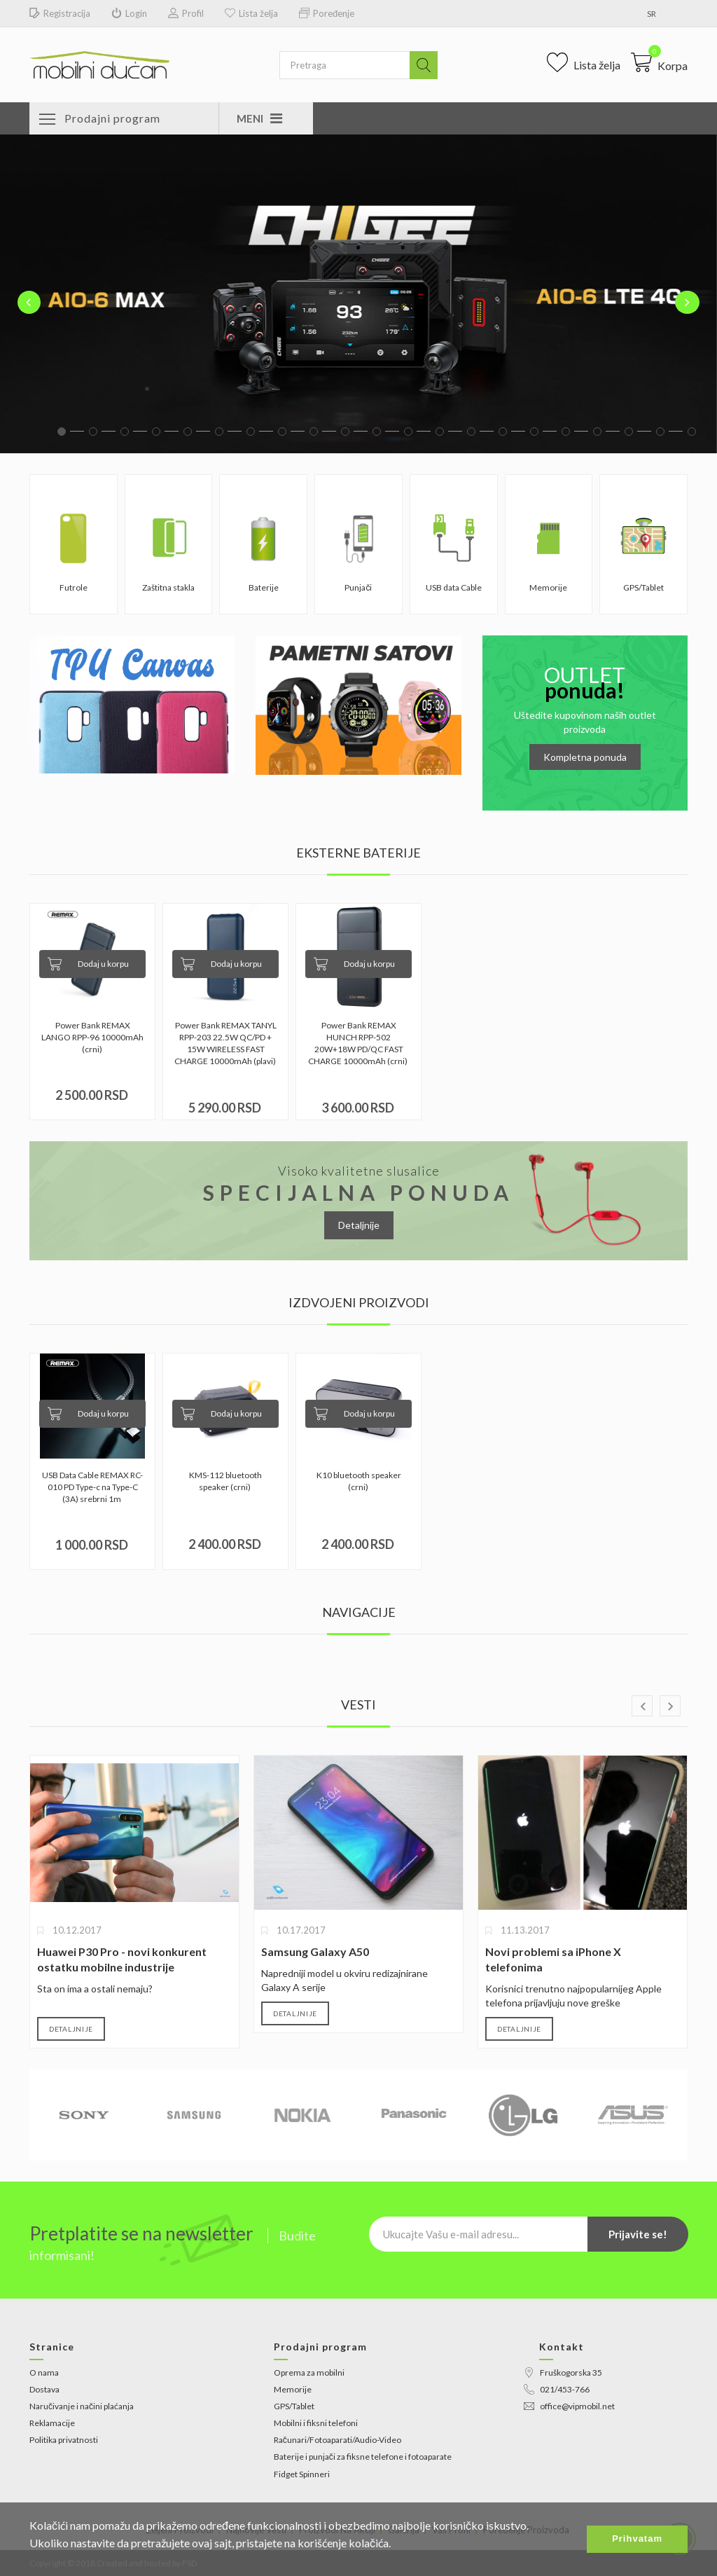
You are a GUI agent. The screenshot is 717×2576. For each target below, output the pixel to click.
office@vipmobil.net (569, 2406)
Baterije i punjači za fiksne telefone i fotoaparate (363, 2456)
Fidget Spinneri (302, 2474)
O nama (44, 2372)
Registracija (59, 14)
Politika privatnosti (63, 2439)
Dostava (44, 2389)
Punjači (358, 587)
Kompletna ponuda (585, 757)
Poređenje (326, 14)
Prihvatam (637, 2538)
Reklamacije (52, 2423)
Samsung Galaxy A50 (315, 1951)
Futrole (74, 587)
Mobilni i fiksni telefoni (316, 2423)
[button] (659, 62)
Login (129, 14)
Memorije (548, 587)
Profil (186, 14)
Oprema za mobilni (309, 2372)
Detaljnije (359, 1225)
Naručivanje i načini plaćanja (81, 2406)
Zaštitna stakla (168, 587)
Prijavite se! (637, 2234)
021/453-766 (557, 2389)
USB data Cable (454, 587)
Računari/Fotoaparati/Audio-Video (337, 2439)
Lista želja (251, 14)
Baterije (264, 587)
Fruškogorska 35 (563, 2372)
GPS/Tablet (643, 587)
